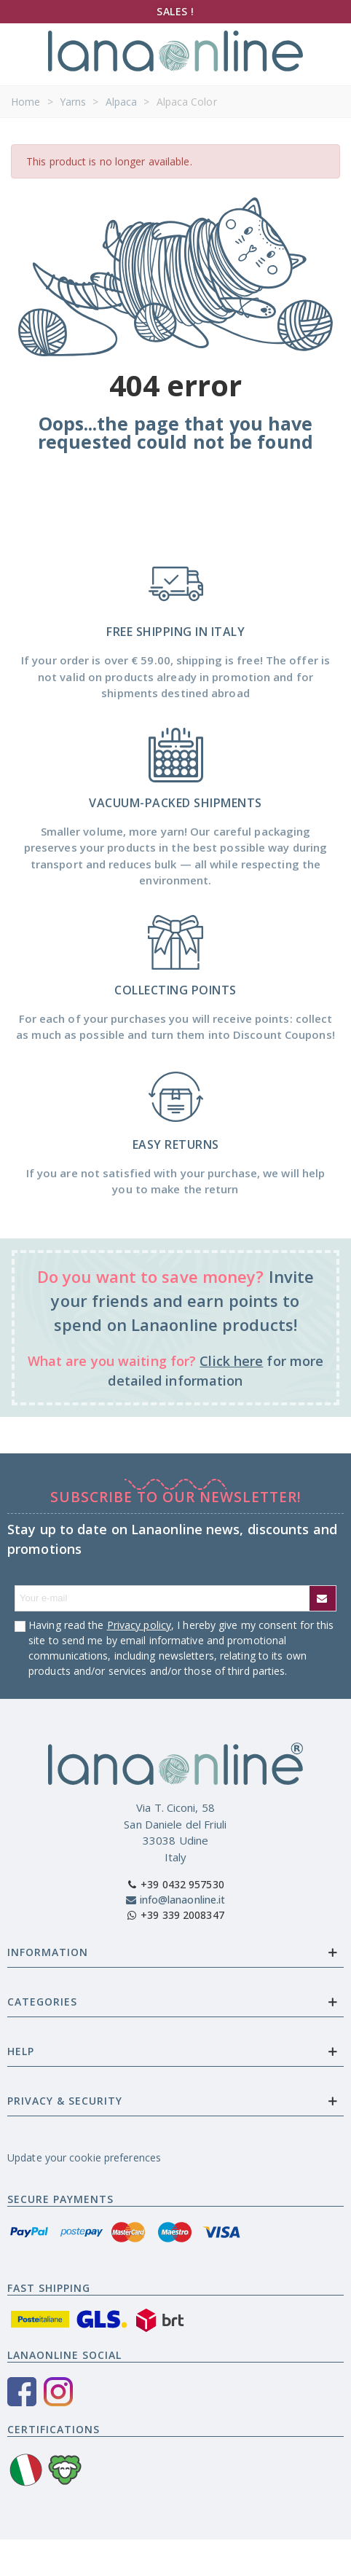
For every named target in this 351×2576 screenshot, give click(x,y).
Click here (231, 1361)
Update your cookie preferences (84, 2157)
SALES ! (175, 11)
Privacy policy (139, 1625)
